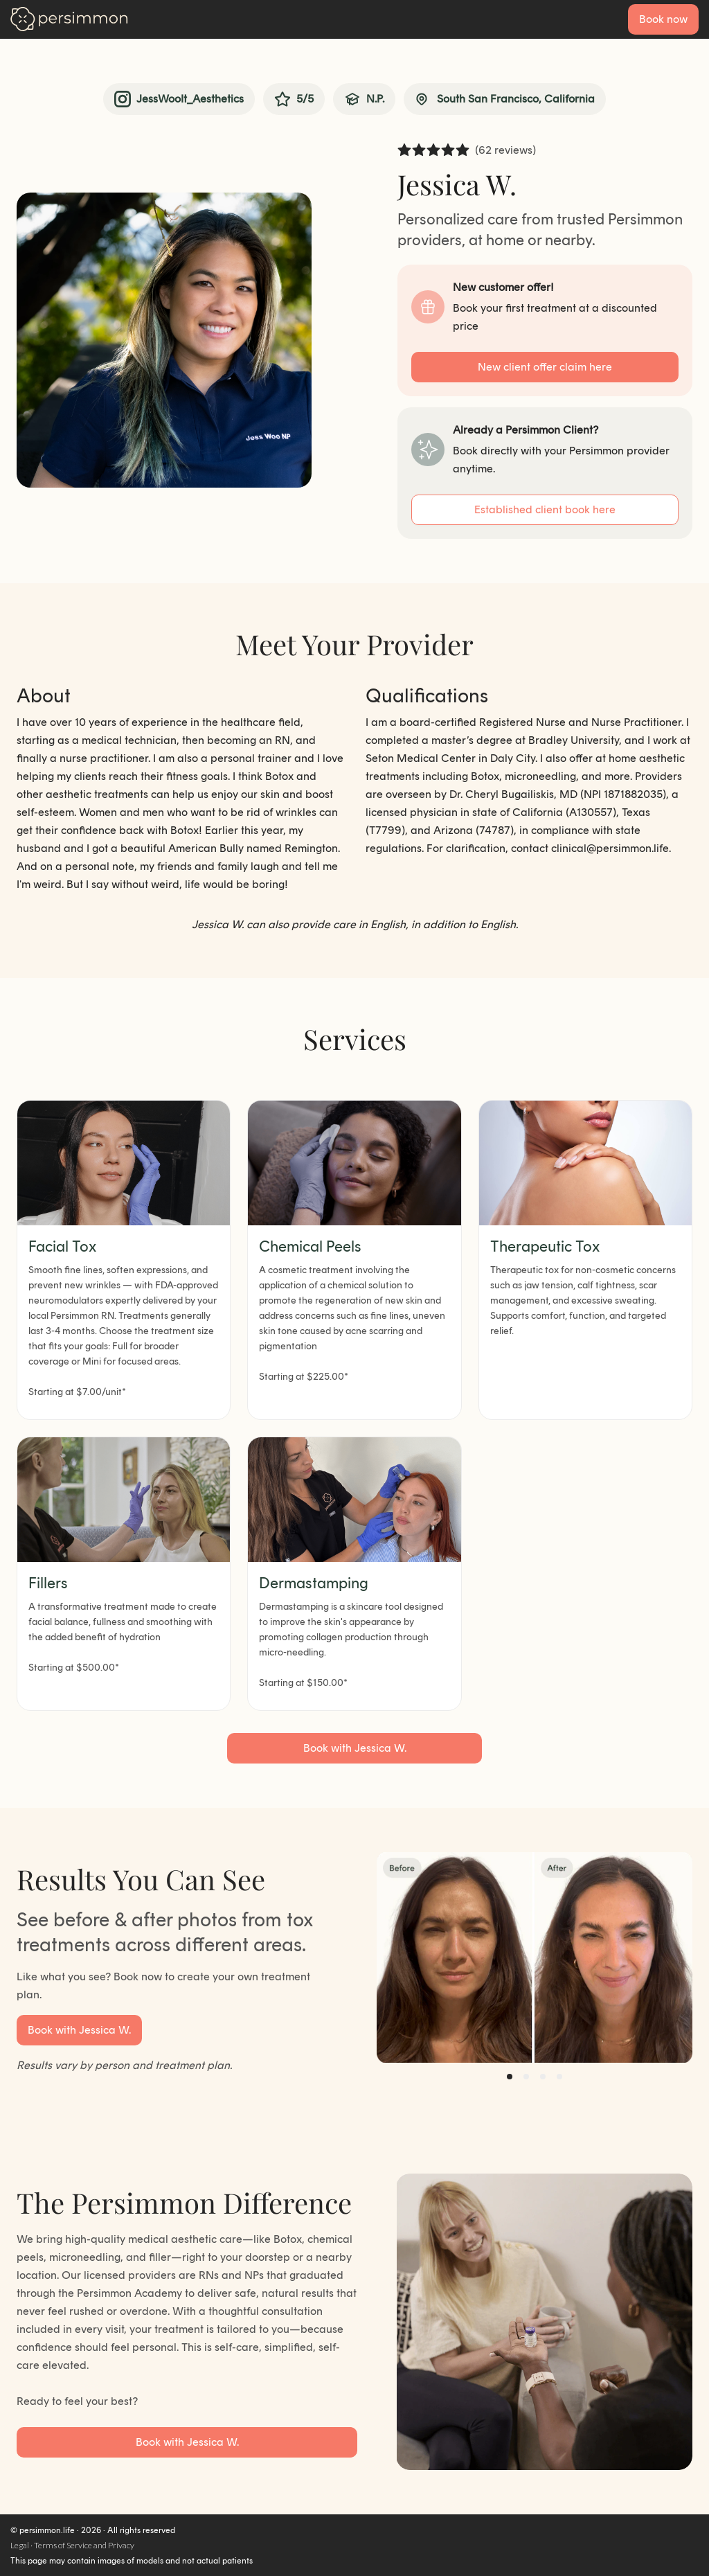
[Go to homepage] (69, 19)
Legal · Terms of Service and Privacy (72, 2545)
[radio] (404, 150)
